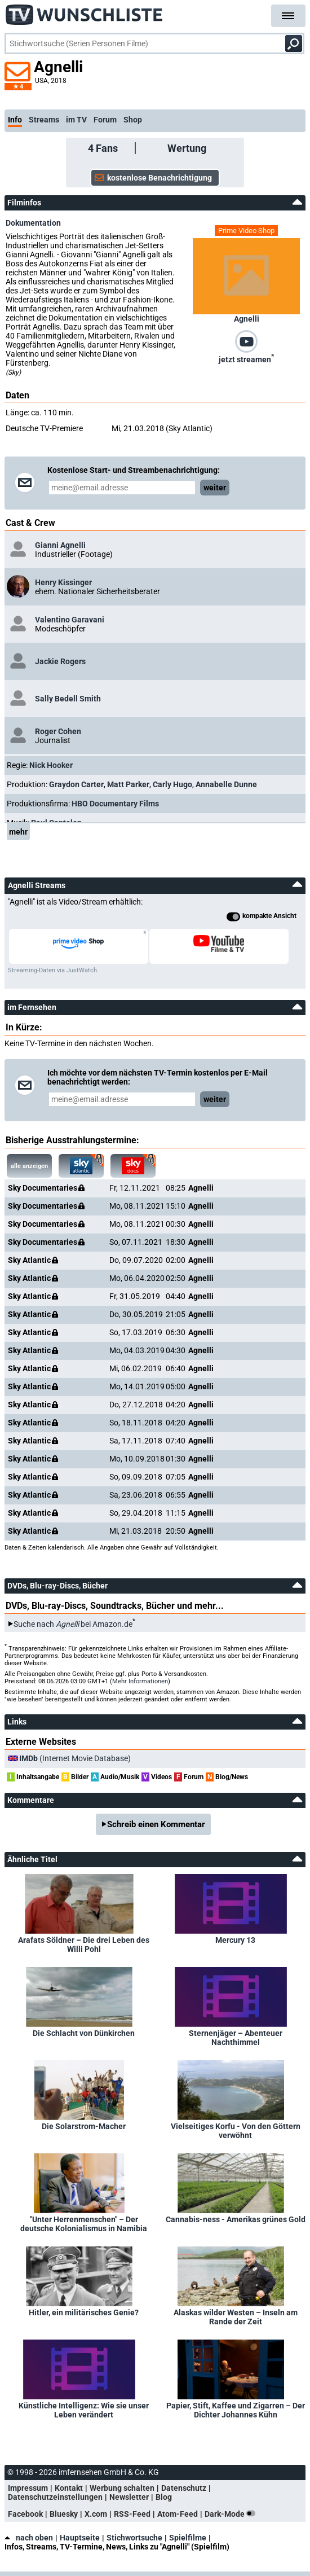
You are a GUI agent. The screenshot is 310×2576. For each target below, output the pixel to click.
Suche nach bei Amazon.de (73, 1624)
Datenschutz (183, 2487)
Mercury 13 (235, 1940)
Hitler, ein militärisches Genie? (84, 2312)
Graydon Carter (76, 784)
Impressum (28, 2487)
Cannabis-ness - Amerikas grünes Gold (235, 2219)
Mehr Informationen (140, 1681)
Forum (105, 119)
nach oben (29, 2537)
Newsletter (129, 2497)
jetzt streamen (246, 358)
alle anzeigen (29, 1166)
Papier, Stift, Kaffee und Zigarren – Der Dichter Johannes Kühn (235, 2410)
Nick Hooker (51, 765)
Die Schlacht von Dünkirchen (84, 2033)
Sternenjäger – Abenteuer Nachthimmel (235, 2038)
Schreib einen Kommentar (156, 1824)
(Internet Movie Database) (75, 1758)
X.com (96, 2513)
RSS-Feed (132, 2513)
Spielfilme (187, 2537)
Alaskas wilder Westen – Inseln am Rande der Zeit (236, 2317)
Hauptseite (80, 2537)
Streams (44, 119)
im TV (76, 119)
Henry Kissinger (63, 582)
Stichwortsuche (134, 2537)
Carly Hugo (172, 784)
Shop (132, 119)
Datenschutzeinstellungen (55, 2497)
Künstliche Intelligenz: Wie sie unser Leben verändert (84, 2410)
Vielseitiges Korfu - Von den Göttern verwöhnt (235, 2131)
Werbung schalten (122, 2487)
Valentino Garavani (69, 619)
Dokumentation (33, 222)
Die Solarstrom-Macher (84, 2126)
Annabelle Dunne (226, 784)
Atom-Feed (177, 2513)
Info (15, 119)
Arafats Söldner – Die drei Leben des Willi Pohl (83, 1945)
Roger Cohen (58, 731)
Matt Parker (128, 784)
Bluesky (64, 2513)
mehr (18, 831)
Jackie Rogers (60, 661)
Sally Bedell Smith (68, 698)
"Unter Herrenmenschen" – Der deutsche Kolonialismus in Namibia (83, 2224)
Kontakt (69, 2487)
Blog (164, 2497)
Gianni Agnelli (60, 545)
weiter (214, 487)
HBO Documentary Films (115, 803)
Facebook (25, 2513)
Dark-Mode (232, 2513)
